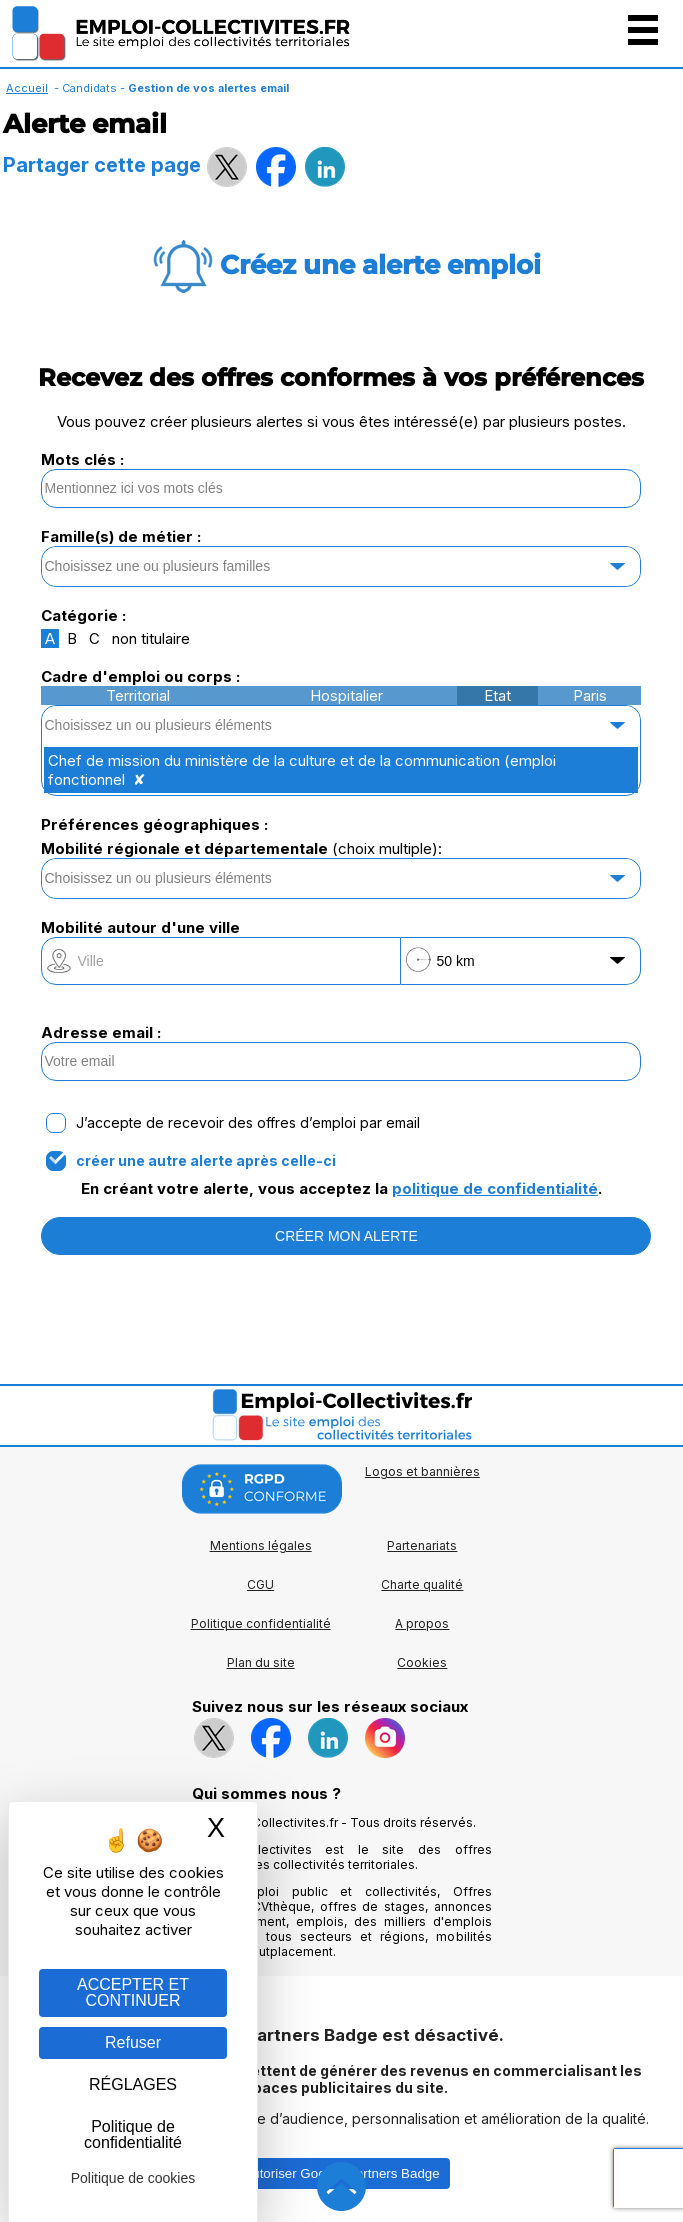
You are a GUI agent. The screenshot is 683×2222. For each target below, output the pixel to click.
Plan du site (261, 1662)
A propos (422, 1623)
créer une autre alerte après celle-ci (206, 1161)
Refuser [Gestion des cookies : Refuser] (133, 2042)
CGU (260, 1584)
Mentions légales (261, 1545)
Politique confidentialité (261, 1623)
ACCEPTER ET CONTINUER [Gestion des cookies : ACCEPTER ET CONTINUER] (133, 1992)
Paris (590, 695)
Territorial (138, 695)
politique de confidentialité (495, 1188)
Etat (497, 695)
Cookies (422, 1662)
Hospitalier (346, 695)
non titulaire (151, 638)
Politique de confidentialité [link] (133, 2134)
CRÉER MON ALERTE (346, 1236)
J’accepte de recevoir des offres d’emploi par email (248, 1123)
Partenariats (422, 1545)
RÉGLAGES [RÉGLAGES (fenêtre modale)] (133, 2084)
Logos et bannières (422, 1471)
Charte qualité (422, 1584)
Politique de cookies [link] (133, 2178)
